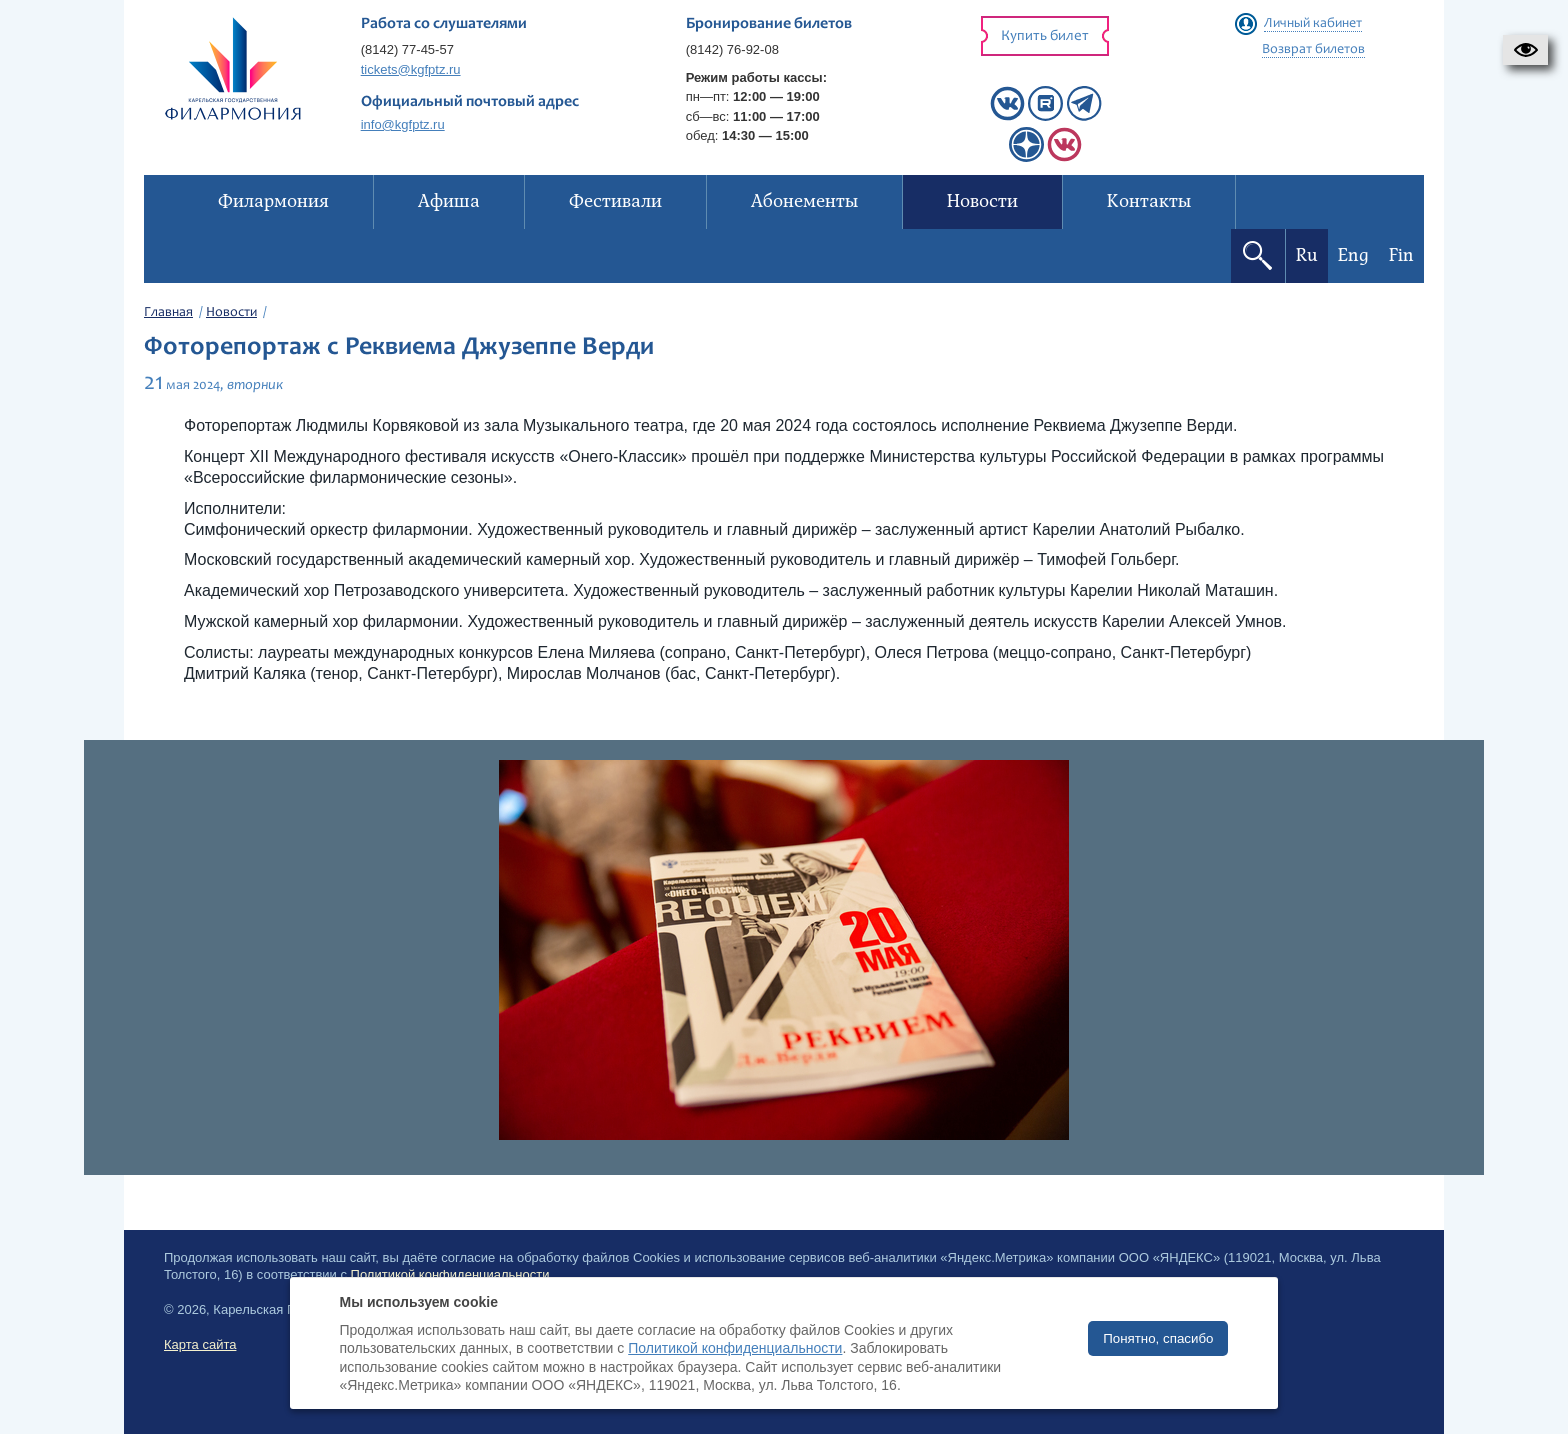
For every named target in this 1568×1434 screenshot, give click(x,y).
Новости (231, 313)
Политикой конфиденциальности (735, 1348)
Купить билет (1045, 36)
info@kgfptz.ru (403, 124)
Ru (1307, 255)
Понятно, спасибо (1158, 1338)
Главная (168, 313)
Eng (1353, 255)
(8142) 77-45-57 (407, 49)
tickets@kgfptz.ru (411, 69)
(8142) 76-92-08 (732, 49)
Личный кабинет (1313, 24)
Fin (1401, 255)
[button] (1525, 50)
